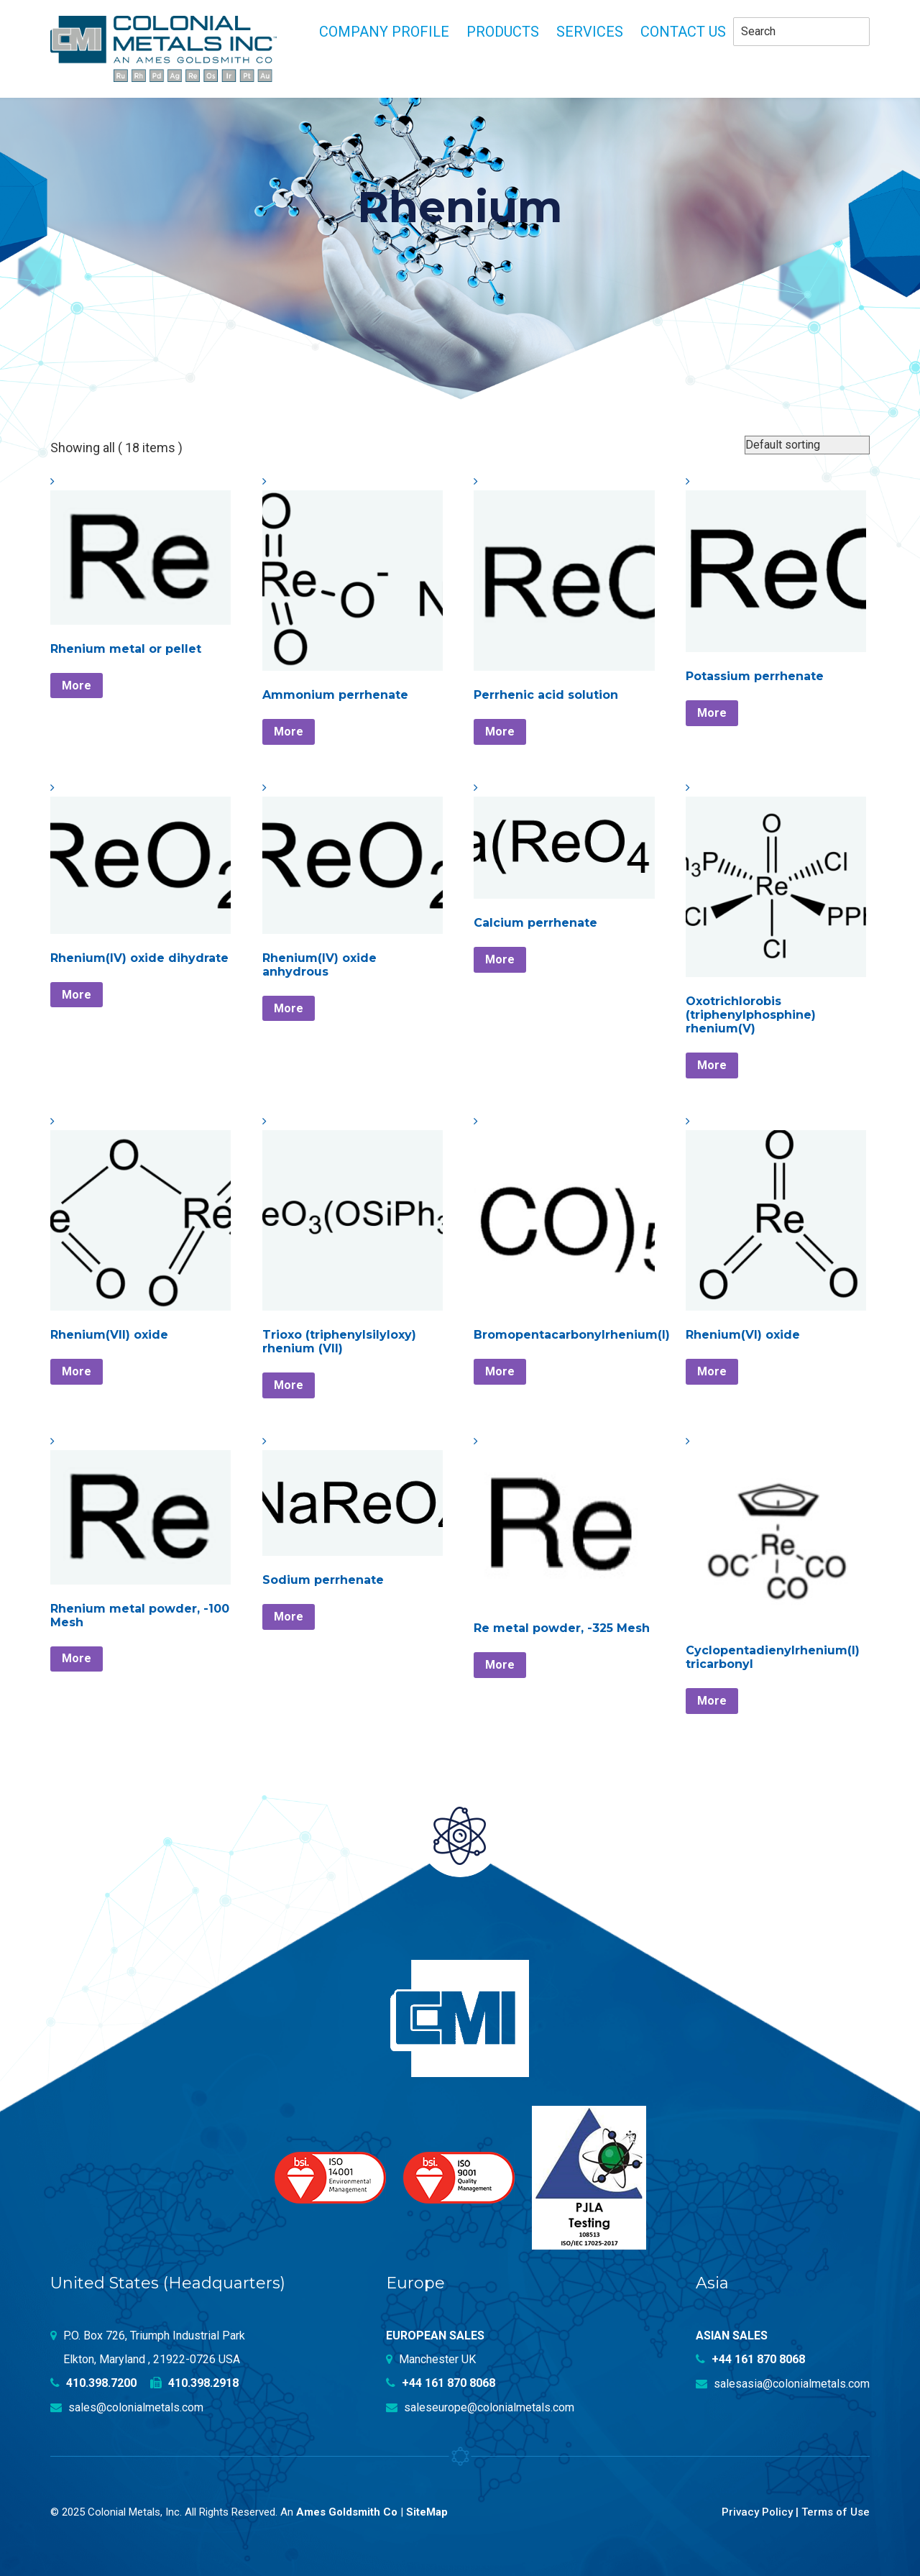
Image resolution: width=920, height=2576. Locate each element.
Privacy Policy (757, 2510)
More (76, 685)
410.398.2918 (194, 2383)
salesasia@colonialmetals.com (783, 2383)
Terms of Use (835, 2510)
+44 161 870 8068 (440, 2383)
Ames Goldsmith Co (346, 2510)
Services (589, 31)
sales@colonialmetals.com (126, 2407)
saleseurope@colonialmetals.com (480, 2407)
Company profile (384, 31)
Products (502, 31)
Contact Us (683, 31)
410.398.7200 (93, 2383)
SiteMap (427, 2510)
